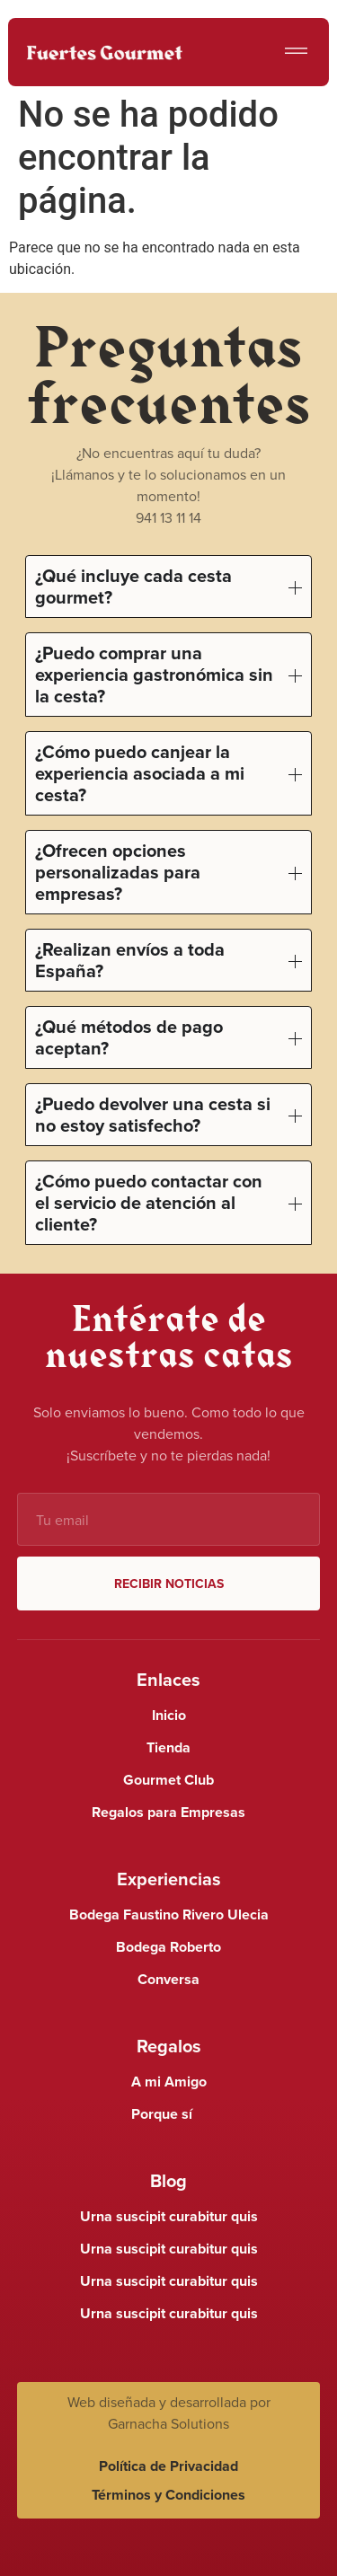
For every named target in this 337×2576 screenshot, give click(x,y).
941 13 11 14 (168, 517)
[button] (296, 53)
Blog (168, 2180)
